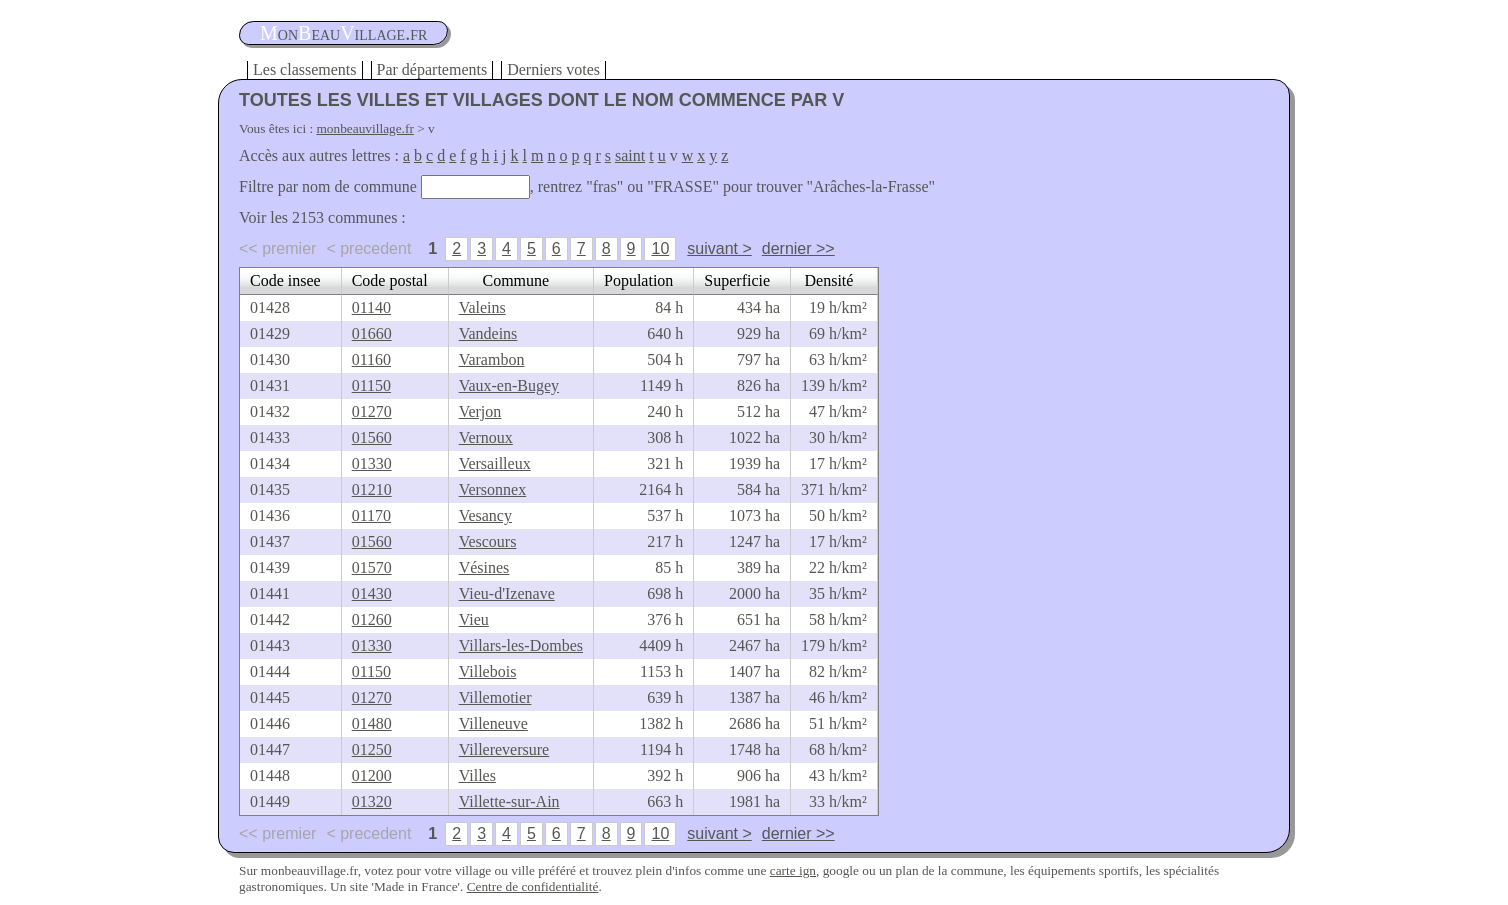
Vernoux (486, 437)
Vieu (474, 619)
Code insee (285, 280)
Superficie (737, 280)
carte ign (793, 870)
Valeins (482, 307)
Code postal (390, 280)
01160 (371, 359)
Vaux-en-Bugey (509, 385)
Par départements (432, 69)
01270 (372, 411)
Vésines (484, 567)
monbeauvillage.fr (365, 128)
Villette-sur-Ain (509, 801)
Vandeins (488, 333)
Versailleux (495, 463)
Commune (515, 280)
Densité (829, 280)
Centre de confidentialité (533, 886)
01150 (371, 385)
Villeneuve (493, 723)
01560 (372, 437)
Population (638, 280)
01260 (372, 619)
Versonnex (493, 489)
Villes (477, 775)
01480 (372, 723)
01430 (372, 593)
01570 (372, 567)
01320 (372, 801)
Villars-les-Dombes (521, 645)
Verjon (480, 411)
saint (630, 155)
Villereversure (504, 749)
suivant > (719, 248)
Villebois (488, 671)
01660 (372, 333)
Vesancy (485, 515)
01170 (371, 515)
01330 (372, 463)
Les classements (305, 69)
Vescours (488, 541)
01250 (372, 749)
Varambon (492, 359)
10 (660, 248)
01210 (372, 489)
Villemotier (495, 697)
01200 (372, 775)
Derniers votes (553, 69)
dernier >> (798, 248)
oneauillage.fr (343, 33)
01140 (371, 307)
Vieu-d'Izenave (507, 593)
